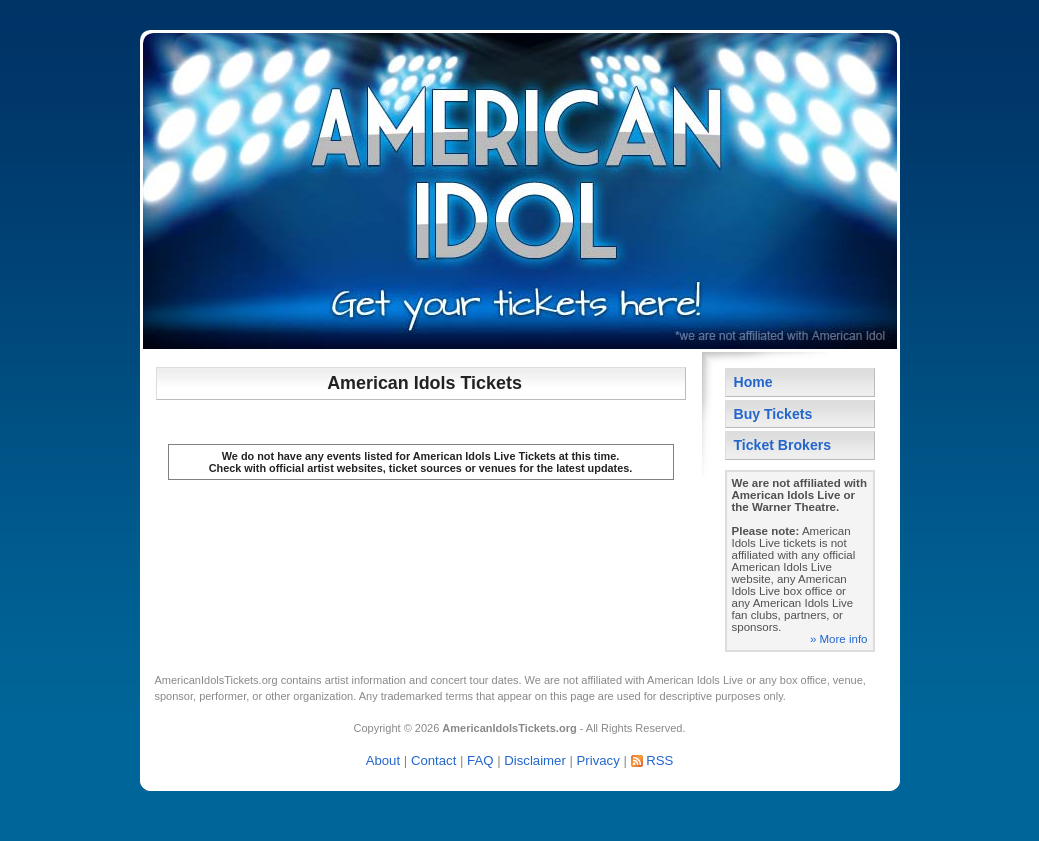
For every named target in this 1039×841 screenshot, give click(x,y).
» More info (839, 639)
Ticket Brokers (783, 445)
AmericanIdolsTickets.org (216, 680)
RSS (659, 760)
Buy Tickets (773, 414)
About (383, 760)
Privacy (598, 760)
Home (753, 382)
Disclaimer (535, 760)
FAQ (480, 760)
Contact (433, 760)
